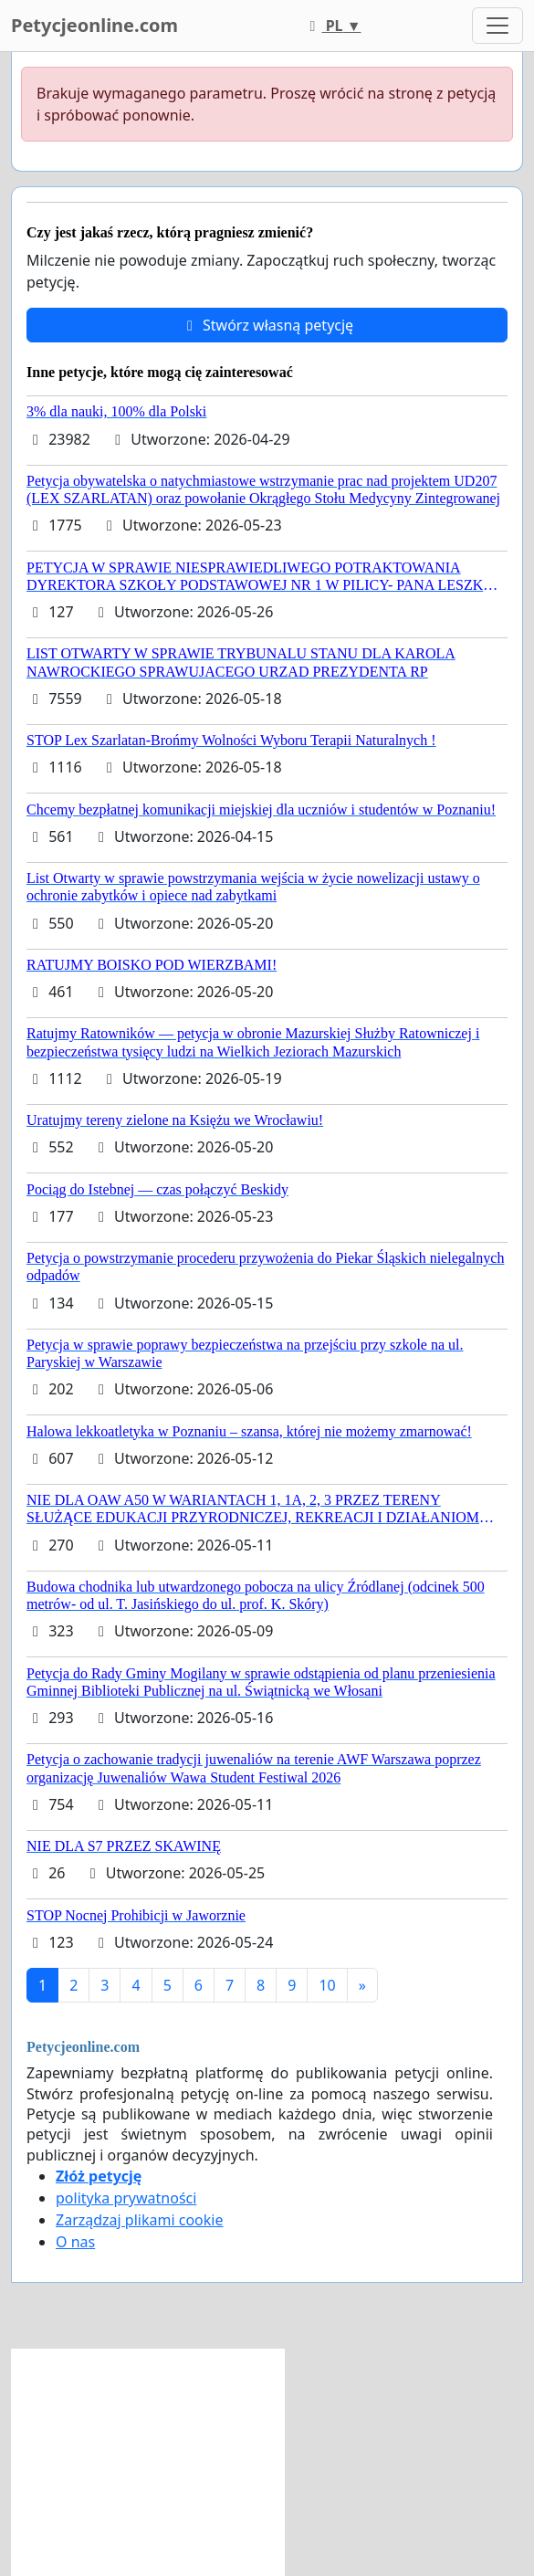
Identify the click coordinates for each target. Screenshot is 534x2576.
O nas (75, 2242)
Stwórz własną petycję (267, 325)
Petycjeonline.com (94, 25)
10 (327, 1985)
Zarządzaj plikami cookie (139, 2220)
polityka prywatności (126, 2198)
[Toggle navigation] (497, 25)
